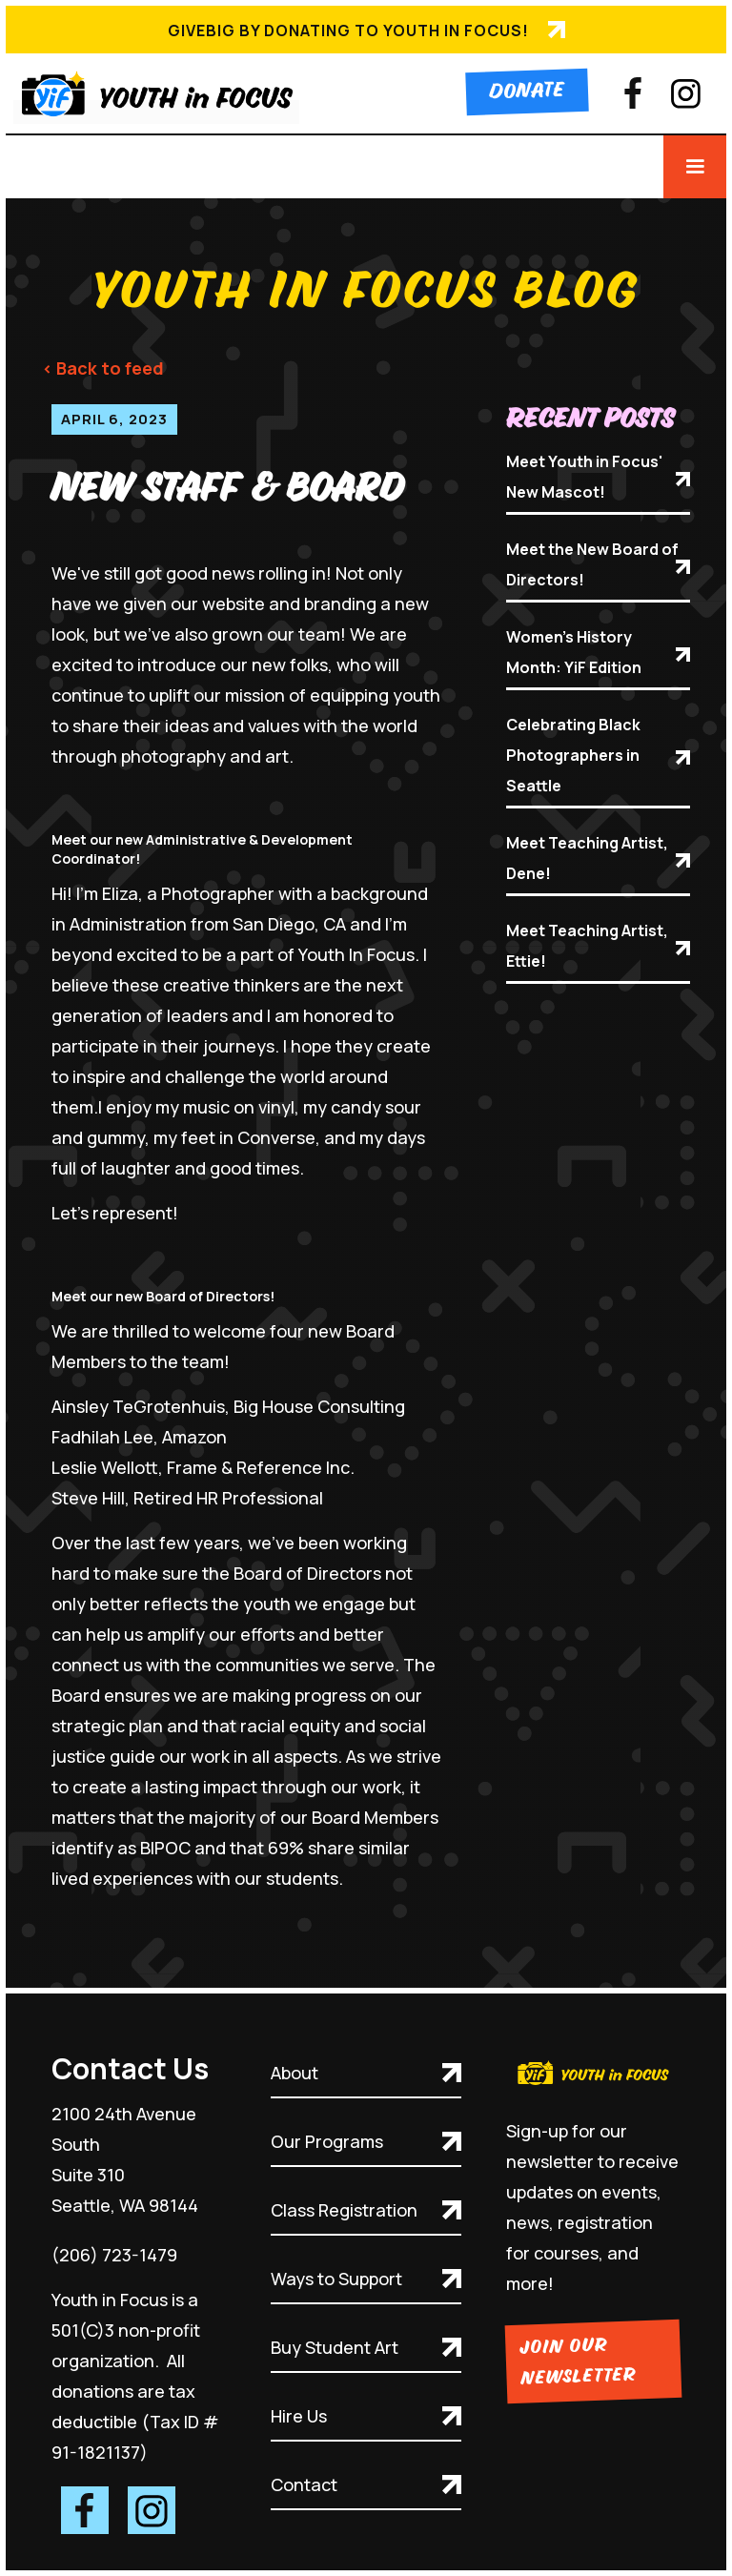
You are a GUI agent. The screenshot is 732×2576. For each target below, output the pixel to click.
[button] (694, 166)
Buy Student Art (334, 2347)
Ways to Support (336, 2278)
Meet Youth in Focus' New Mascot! (584, 476)
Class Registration (344, 2209)
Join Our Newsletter (578, 2362)
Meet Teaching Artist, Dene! (587, 858)
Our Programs (327, 2141)
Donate (526, 92)
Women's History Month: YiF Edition (573, 652)
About (294, 2072)
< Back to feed (103, 368)
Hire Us (299, 2415)
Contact (304, 2484)
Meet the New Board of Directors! (592, 564)
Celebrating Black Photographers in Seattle (573, 755)
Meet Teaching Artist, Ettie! (587, 945)
